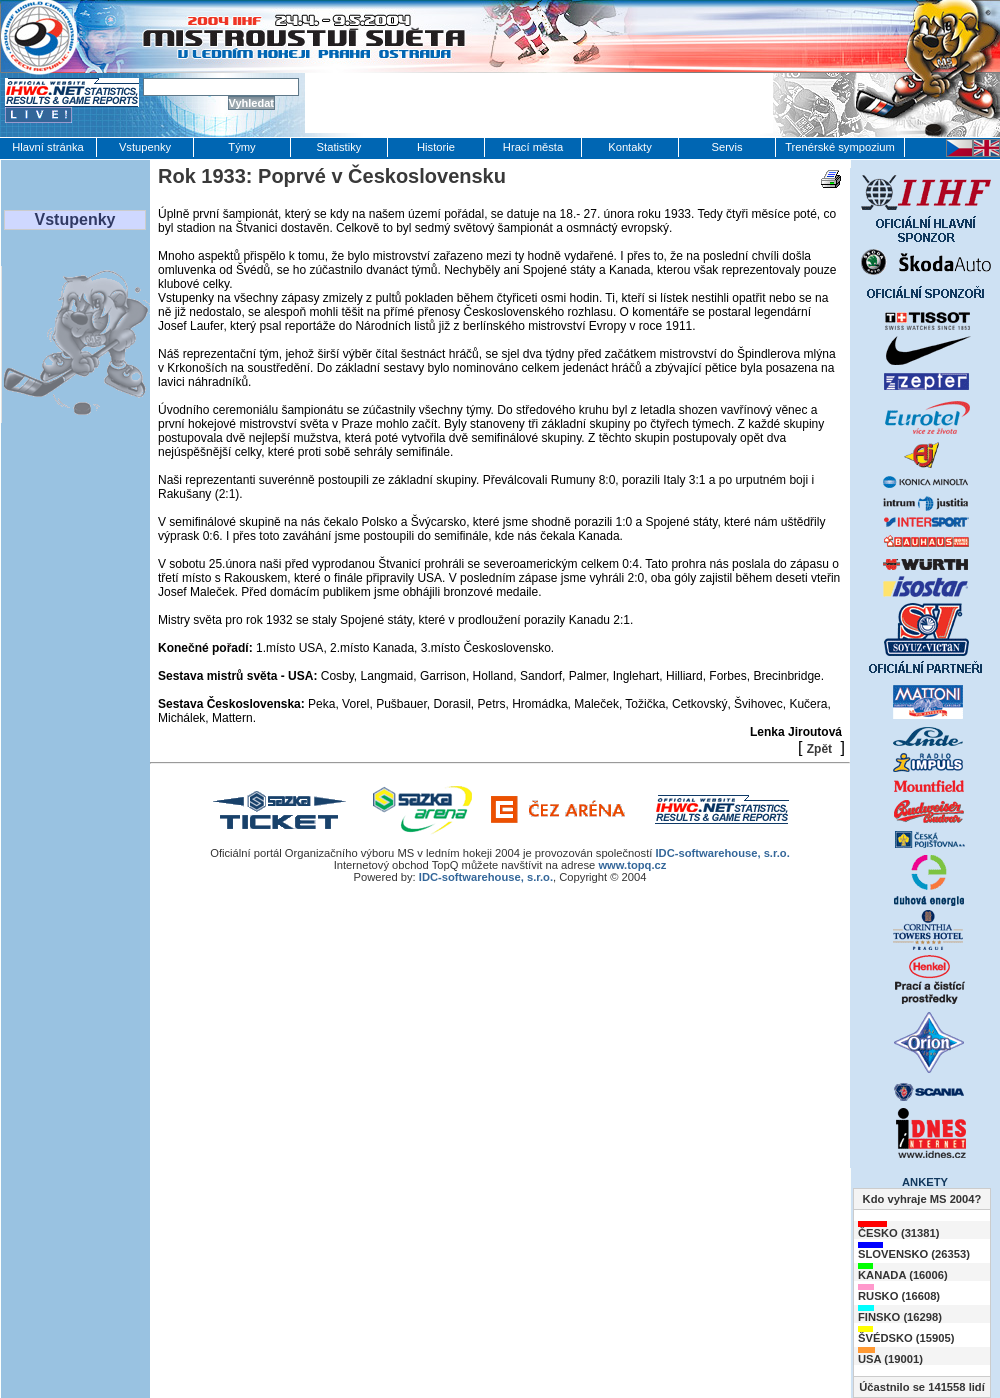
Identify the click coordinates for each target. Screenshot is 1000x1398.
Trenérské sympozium (840, 147)
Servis (726, 147)
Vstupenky (145, 147)
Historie (436, 147)
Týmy (241, 147)
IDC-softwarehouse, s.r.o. (722, 853)
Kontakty (630, 147)
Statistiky (339, 147)
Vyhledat (251, 103)
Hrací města (533, 147)
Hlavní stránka (48, 147)
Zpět (819, 749)
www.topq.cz (632, 865)
